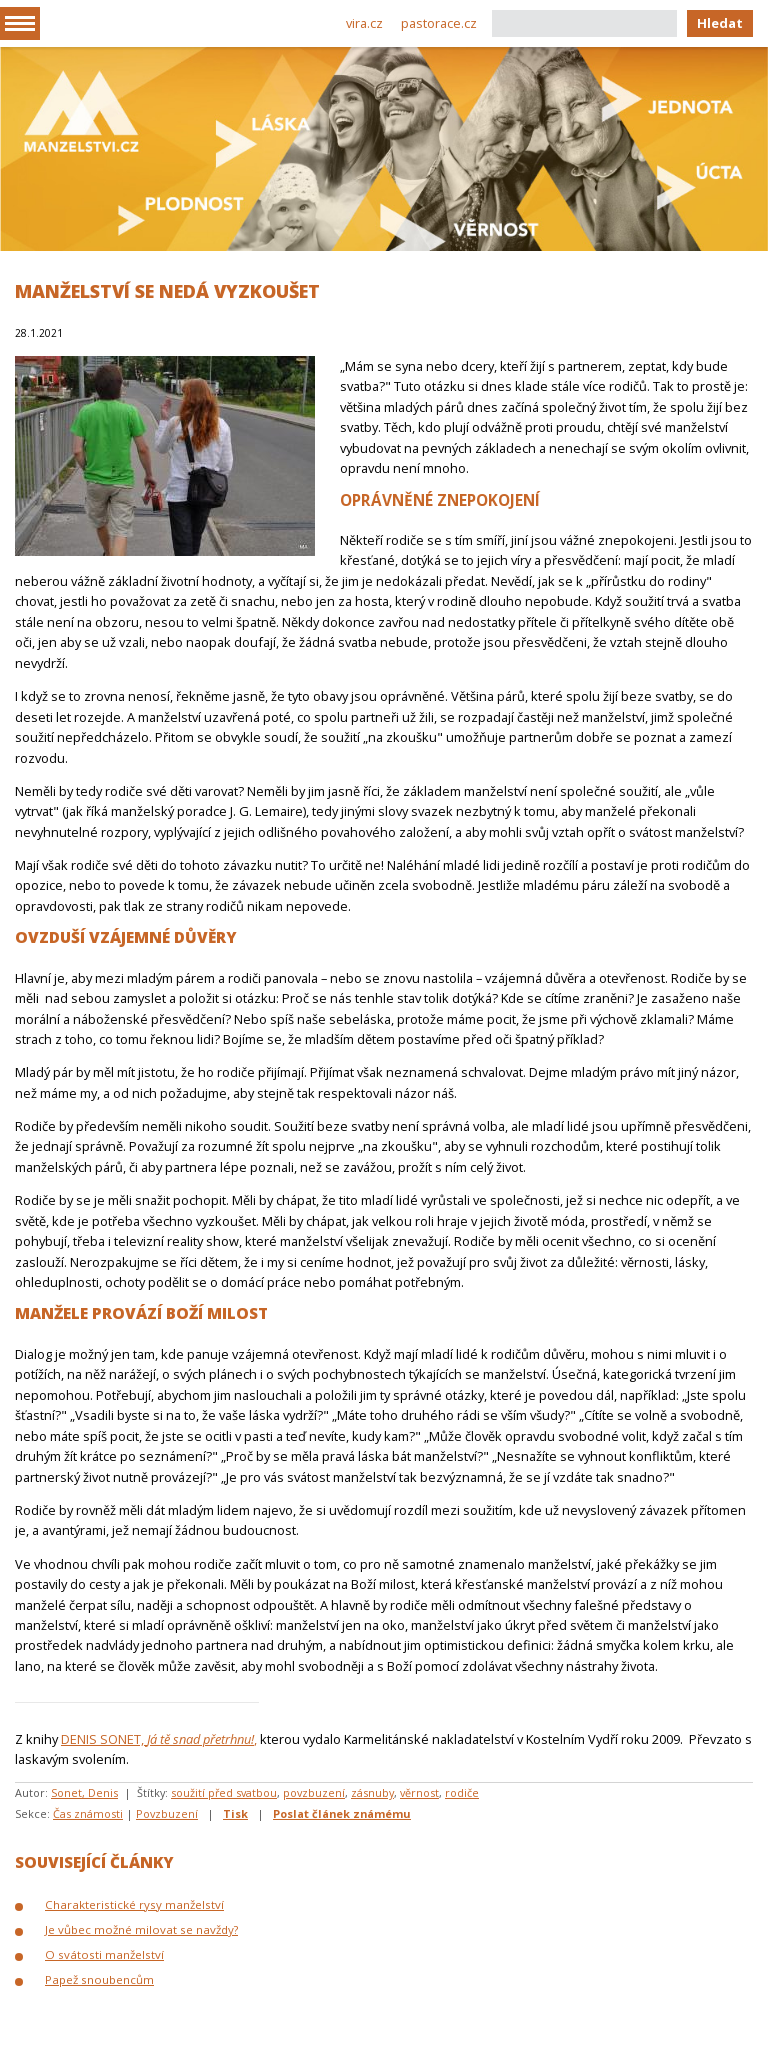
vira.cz (364, 23)
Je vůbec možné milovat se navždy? (141, 1929)
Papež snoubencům (99, 1979)
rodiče (462, 1792)
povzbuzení (314, 1792)
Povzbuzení (167, 1813)
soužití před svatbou (224, 1792)
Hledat (720, 23)
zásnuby (372, 1792)
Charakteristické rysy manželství (134, 1904)
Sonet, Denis (84, 1792)
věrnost (419, 1792)
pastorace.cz (439, 23)
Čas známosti (88, 1813)
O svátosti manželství (104, 1954)
